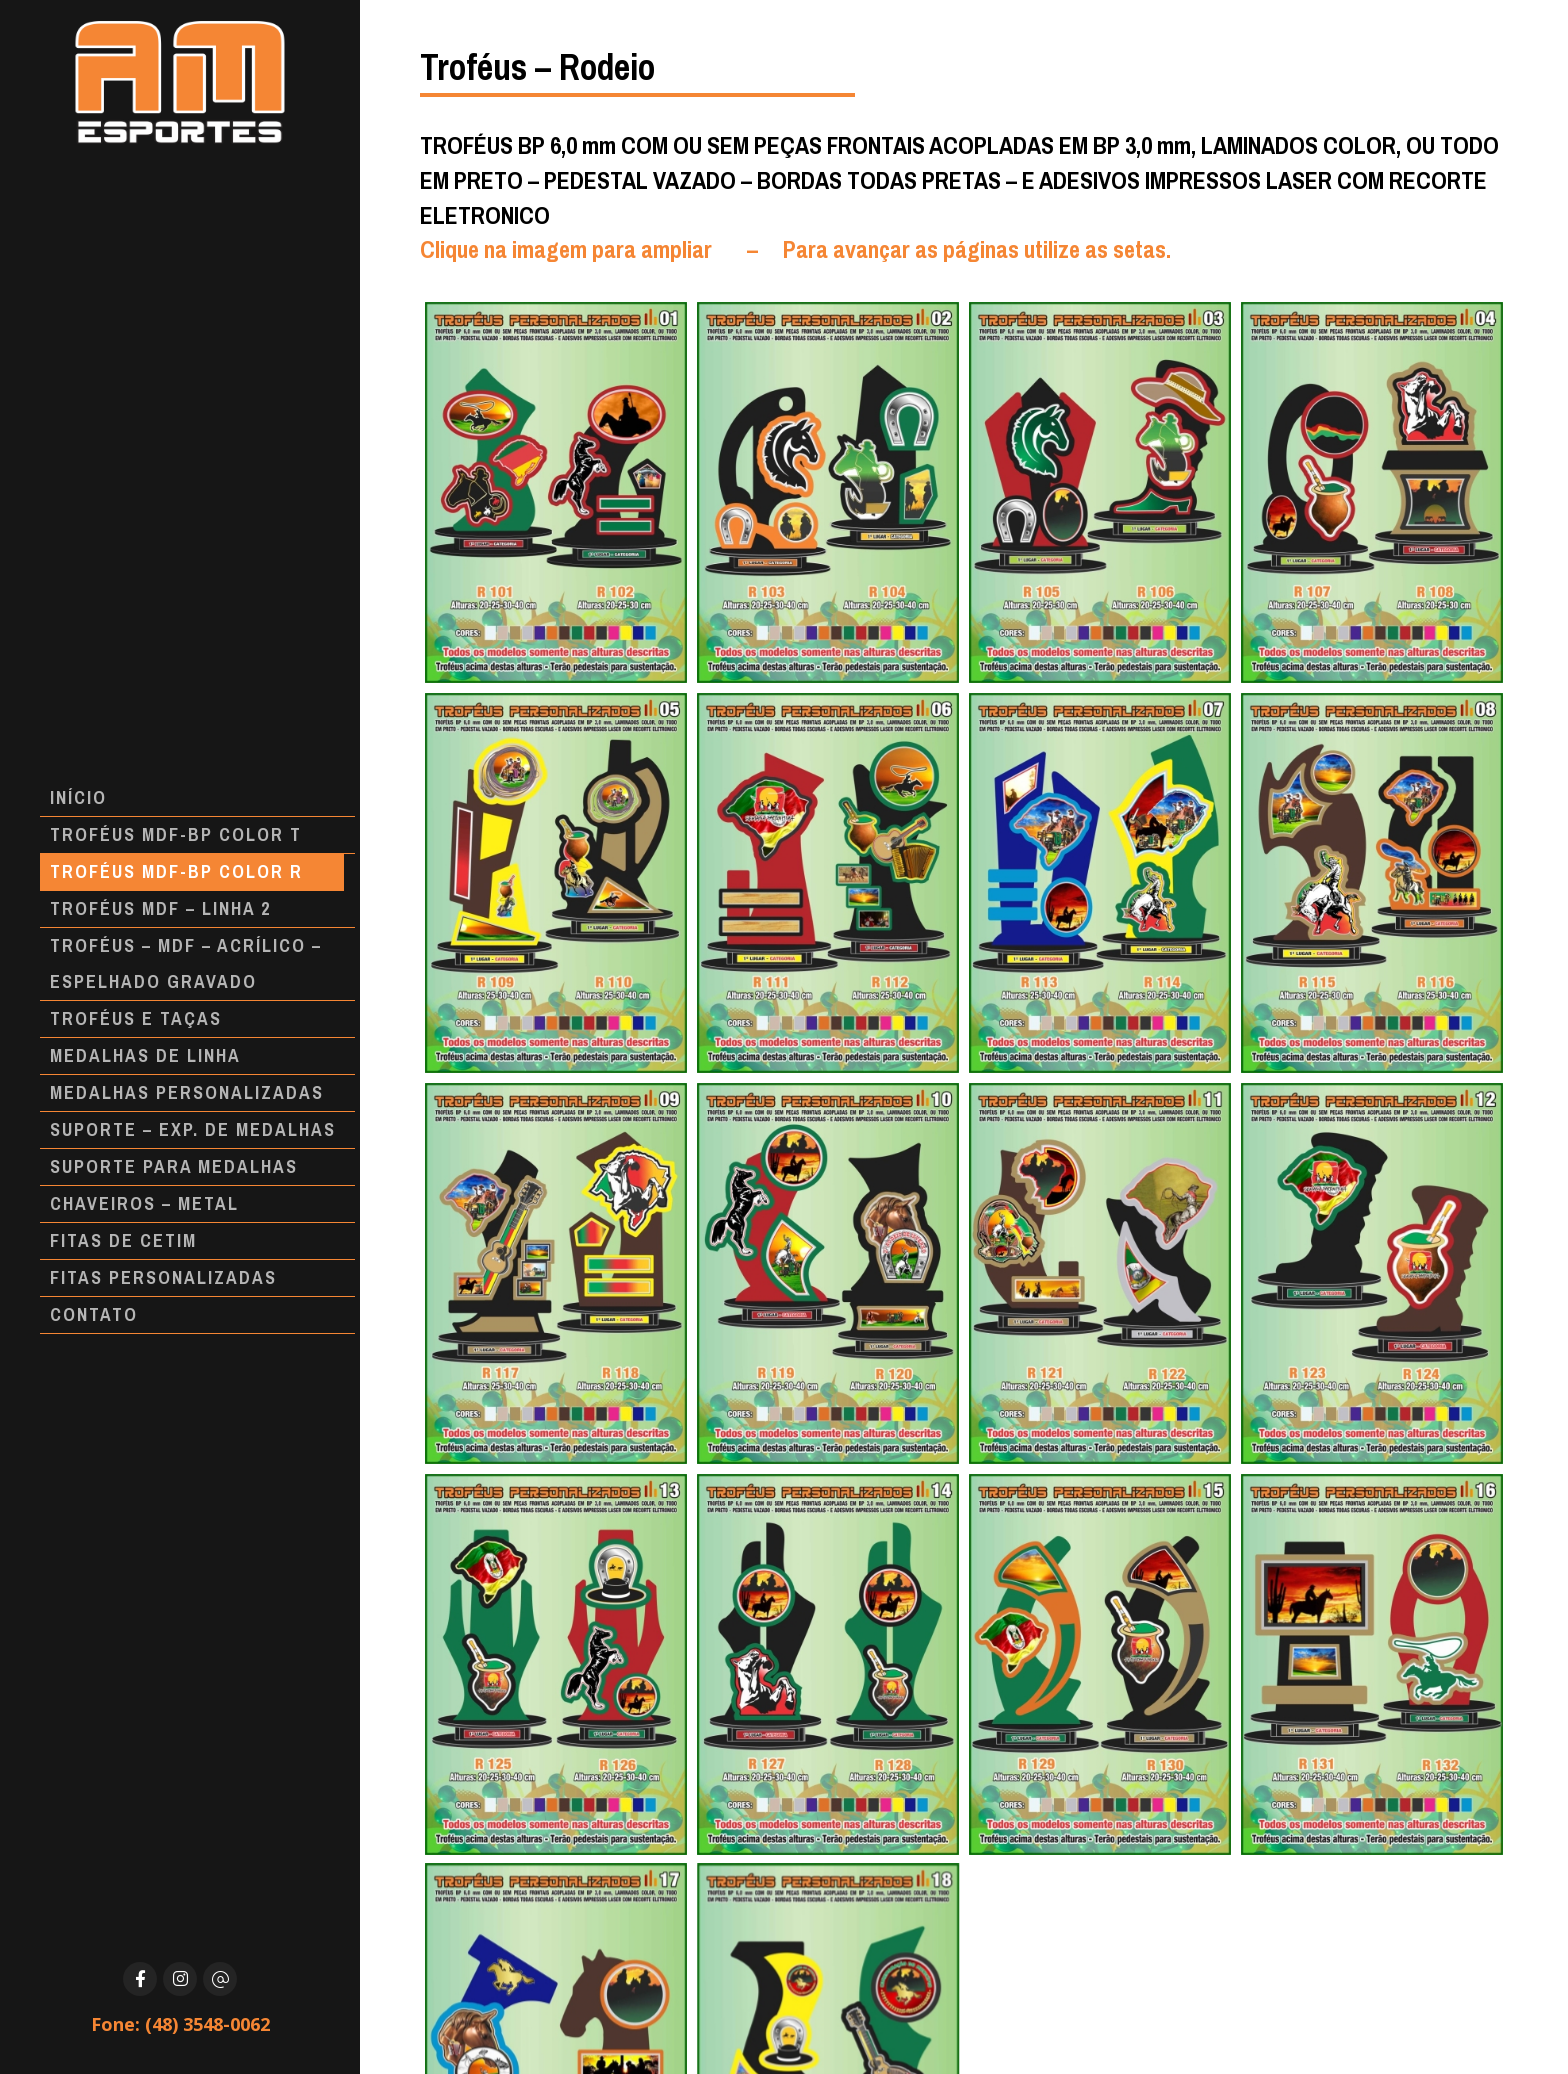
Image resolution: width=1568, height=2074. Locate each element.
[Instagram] (180, 1979)
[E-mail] (220, 1979)
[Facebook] (140, 1979)
